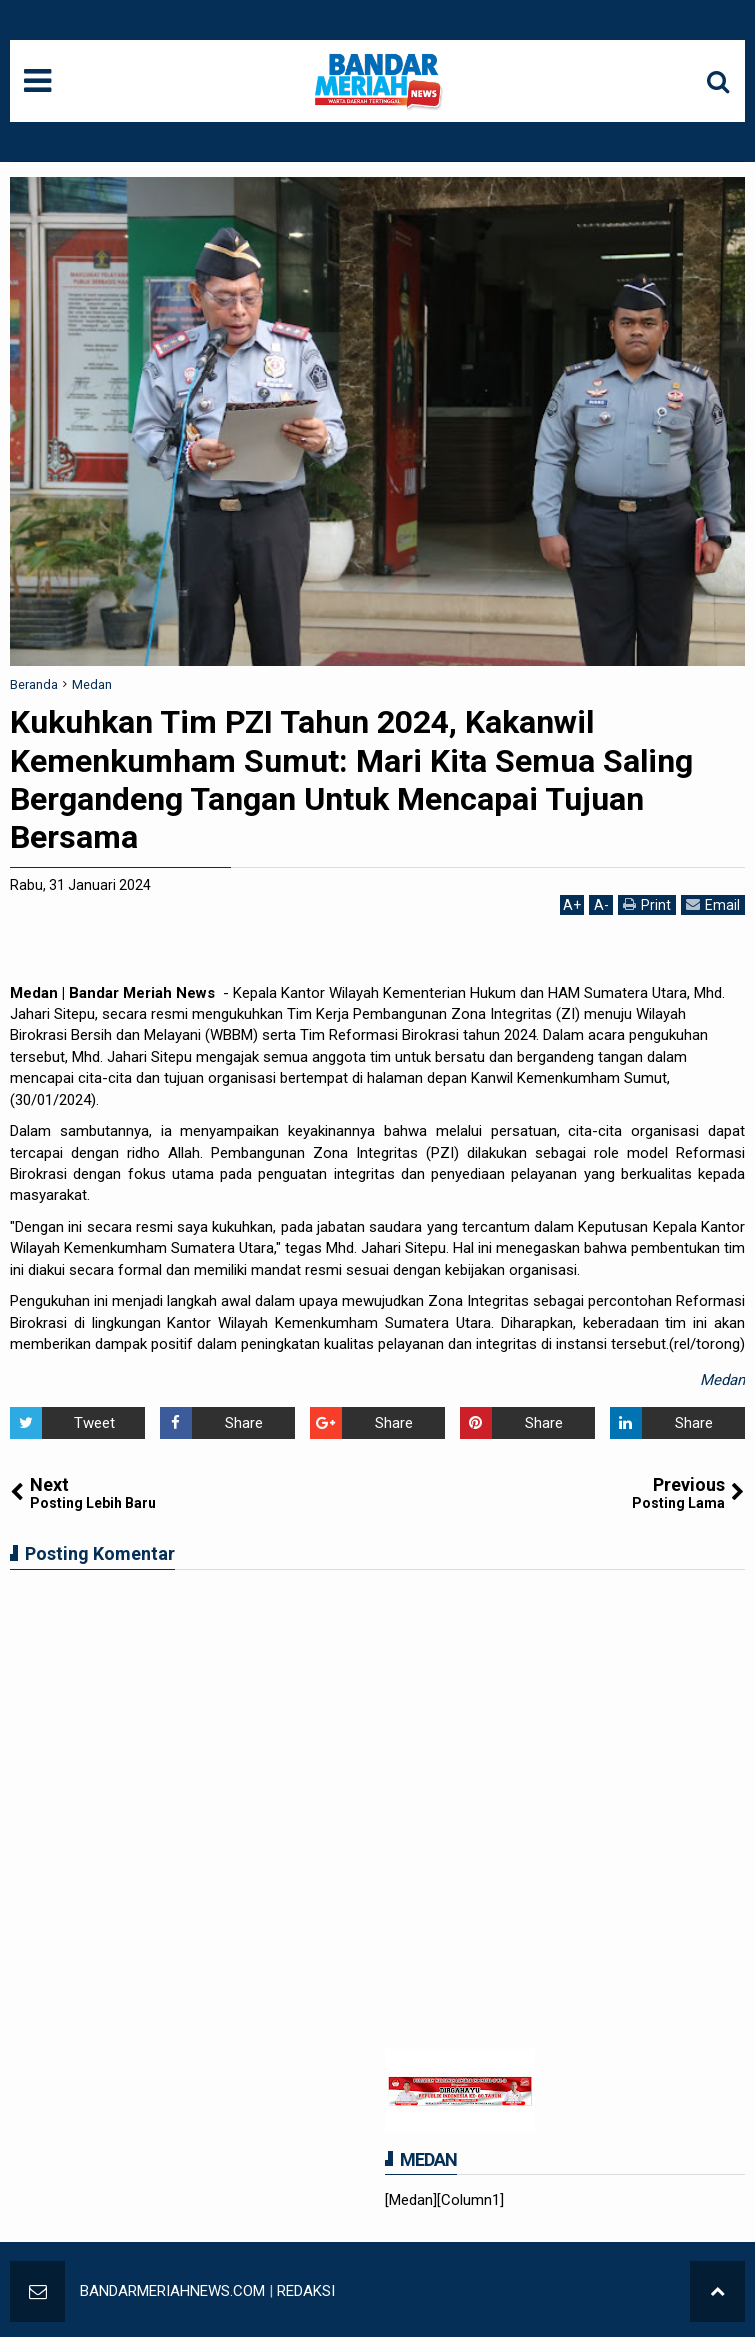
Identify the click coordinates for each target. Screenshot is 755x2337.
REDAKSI (306, 2291)
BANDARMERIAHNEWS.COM (172, 2291)
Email (713, 904)
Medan (722, 1380)
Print (647, 904)
